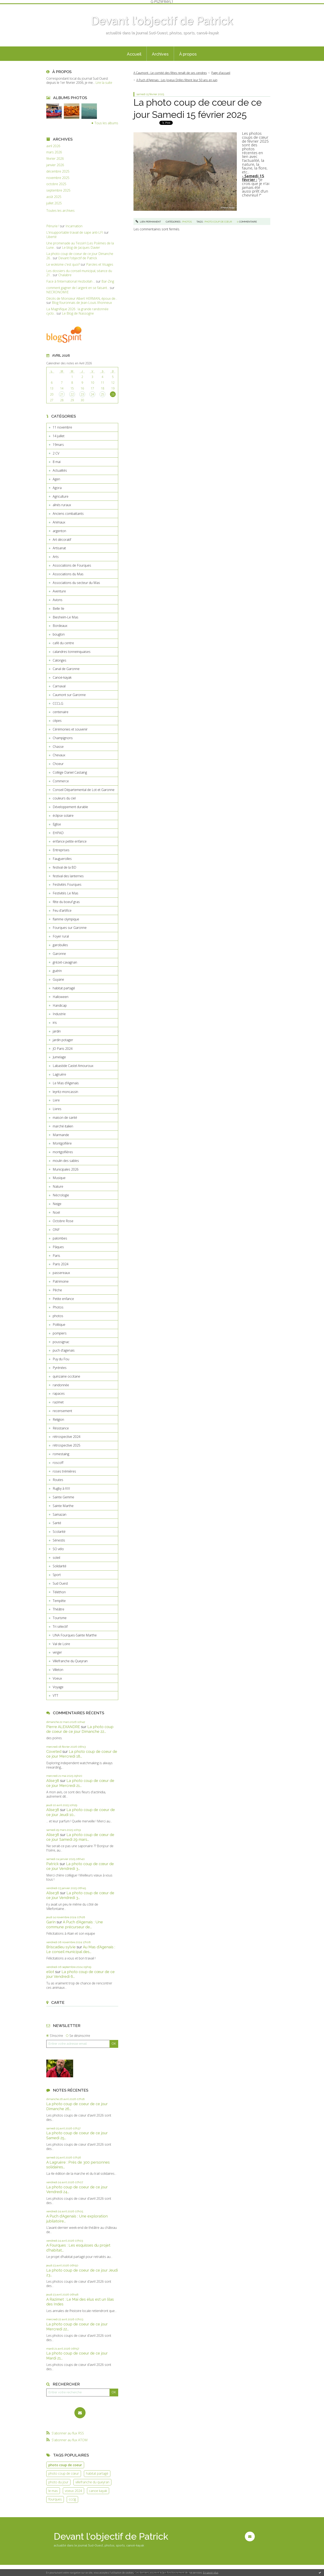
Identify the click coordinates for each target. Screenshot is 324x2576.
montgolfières (63, 1152)
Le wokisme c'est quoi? (63, 264)
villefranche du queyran (92, 2482)
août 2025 (53, 197)
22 (72, 394)
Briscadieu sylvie (61, 1947)
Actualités (60, 470)
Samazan (59, 1514)
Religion (58, 1419)
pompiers (60, 1333)
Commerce (61, 781)
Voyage (58, 1687)
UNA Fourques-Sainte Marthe (75, 1635)
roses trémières (64, 1471)
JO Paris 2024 (63, 1048)
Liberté (51, 236)
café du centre (63, 643)
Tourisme (60, 1618)
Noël (56, 1212)
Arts (56, 556)
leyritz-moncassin (65, 1091)
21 (61, 394)
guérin (57, 970)
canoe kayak (98, 2490)
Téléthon (59, 1592)
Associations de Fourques (72, 565)
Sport (57, 1574)
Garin (51, 1922)
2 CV (56, 453)
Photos (58, 1307)
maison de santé (65, 1117)
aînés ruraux (62, 505)
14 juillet (58, 436)
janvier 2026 (55, 165)
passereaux (61, 1272)
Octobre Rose (63, 1221)
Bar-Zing (107, 281)
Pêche (57, 1290)
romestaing (61, 1454)
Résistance (61, 1428)
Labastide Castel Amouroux (73, 1065)
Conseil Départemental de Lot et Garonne (83, 789)
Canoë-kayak (62, 677)
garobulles (60, 945)
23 (82, 394)
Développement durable (70, 807)
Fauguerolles (62, 858)
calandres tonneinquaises (72, 651)
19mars (58, 444)
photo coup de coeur (65, 2465)
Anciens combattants (68, 513)
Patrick (52, 1864)
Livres (57, 1109)
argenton (59, 531)
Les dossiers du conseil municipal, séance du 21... (79, 273)
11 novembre (62, 427)
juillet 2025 (54, 203)
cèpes (57, 720)
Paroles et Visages (99, 264)
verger (57, 1652)
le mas (53, 2490)
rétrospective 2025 (66, 1445)
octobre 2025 (56, 184)
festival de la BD (64, 867)
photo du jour (58, 2482)
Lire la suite (103, 82)
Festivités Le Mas (65, 893)
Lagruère (59, 1074)
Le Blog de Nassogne (78, 313)
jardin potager (63, 1040)
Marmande (61, 1135)
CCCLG (58, 703)
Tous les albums (106, 123)
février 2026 (55, 158)
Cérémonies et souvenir (70, 729)
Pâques (58, 1247)
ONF (56, 1229)
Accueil (134, 54)
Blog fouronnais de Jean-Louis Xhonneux (82, 302)
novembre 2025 (57, 178)
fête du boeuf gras (66, 902)
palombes (60, 1238)
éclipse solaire (63, 815)
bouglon (59, 634)
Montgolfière (62, 1143)
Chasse (58, 746)
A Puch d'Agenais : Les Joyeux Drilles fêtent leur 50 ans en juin (176, 80)
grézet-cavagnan (65, 962)
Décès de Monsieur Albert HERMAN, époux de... (81, 298)
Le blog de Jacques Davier (81, 247)
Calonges (59, 660)
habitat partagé (64, 988)
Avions (57, 600)
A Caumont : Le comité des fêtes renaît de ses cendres (170, 73)
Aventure (59, 591)
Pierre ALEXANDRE (63, 1727)
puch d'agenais (64, 1350)
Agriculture (60, 496)
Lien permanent (148, 221)
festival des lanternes (68, 876)
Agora (57, 487)
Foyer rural (61, 936)
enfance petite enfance (70, 841)
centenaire (60, 712)
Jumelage (59, 1057)
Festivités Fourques (67, 884)
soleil (56, 1557)
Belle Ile (58, 608)
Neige (57, 1204)
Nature (58, 1186)
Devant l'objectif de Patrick (162, 20)
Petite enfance (63, 1298)
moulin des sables (66, 1160)
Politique (59, 1324)
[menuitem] (134, 53)
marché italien (63, 1126)
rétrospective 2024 (66, 1436)
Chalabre (64, 275)
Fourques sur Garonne (70, 927)
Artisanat (59, 548)
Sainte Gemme (63, 1497)
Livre (56, 1100)
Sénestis (59, 1540)
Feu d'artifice (62, 910)
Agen (56, 479)
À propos (188, 54)
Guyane (58, 979)
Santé (57, 1523)
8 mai (57, 461)
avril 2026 (53, 146)
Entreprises (61, 850)
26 (112, 394)
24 (92, 394)
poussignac (61, 1342)
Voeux (57, 1678)
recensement (62, 1411)
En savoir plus (210, 2572)
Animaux (59, 522)
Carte (57, 2002)
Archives (160, 54)
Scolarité (59, 1531)
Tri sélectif (60, 1626)
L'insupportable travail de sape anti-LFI (74, 232)
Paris (56, 1255)
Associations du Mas (68, 574)
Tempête (59, 1600)
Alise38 (52, 1780)
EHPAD (58, 833)
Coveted (53, 1751)
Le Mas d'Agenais (66, 1083)
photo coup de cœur (63, 2473)
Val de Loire (61, 1644)
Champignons (63, 738)
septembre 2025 (58, 190)
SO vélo (58, 1549)
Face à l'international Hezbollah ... (70, 281)
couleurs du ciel (64, 798)
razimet (58, 1402)
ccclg (72, 2499)
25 (102, 394)
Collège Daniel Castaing (70, 772)
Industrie (59, 1014)
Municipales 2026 (66, 1169)
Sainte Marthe (63, 1505)
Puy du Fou (61, 1359)
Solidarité (59, 1566)
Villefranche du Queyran (70, 1661)
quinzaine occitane (66, 1376)
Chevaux (59, 755)
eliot (50, 1972)
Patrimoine (61, 1281)
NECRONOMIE (57, 292)
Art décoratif (62, 539)
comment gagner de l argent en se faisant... (77, 287)
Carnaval (59, 686)
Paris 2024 (60, 1264)
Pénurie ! (52, 226)
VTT (55, 1695)
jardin (57, 1031)
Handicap (60, 1005)
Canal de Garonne (66, 668)
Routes (58, 1479)
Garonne (59, 953)
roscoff (58, 1462)
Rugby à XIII (61, 1488)
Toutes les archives (60, 210)
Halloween (60, 996)
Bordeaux (60, 625)
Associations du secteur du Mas (76, 582)
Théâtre (58, 1609)
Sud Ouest (60, 1583)
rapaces (59, 1393)
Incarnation (74, 226)
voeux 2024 (73, 2490)
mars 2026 (54, 152)
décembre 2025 (57, 171)
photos (58, 1316)
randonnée (61, 1385)
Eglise (57, 824)
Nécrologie (61, 1195)
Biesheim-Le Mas (65, 617)
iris (55, 1022)
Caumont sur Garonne (69, 695)
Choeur (58, 763)
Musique (59, 1178)
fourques (55, 2499)
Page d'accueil (220, 73)
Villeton (58, 1669)
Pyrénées (60, 1367)
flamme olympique (66, 919)
